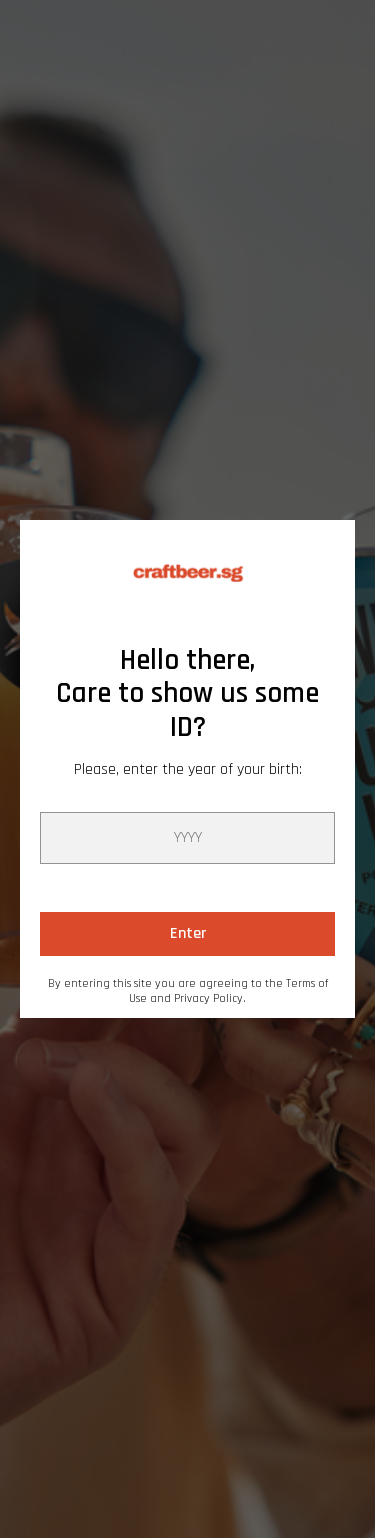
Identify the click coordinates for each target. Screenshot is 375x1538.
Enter (188, 933)
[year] (187, 838)
